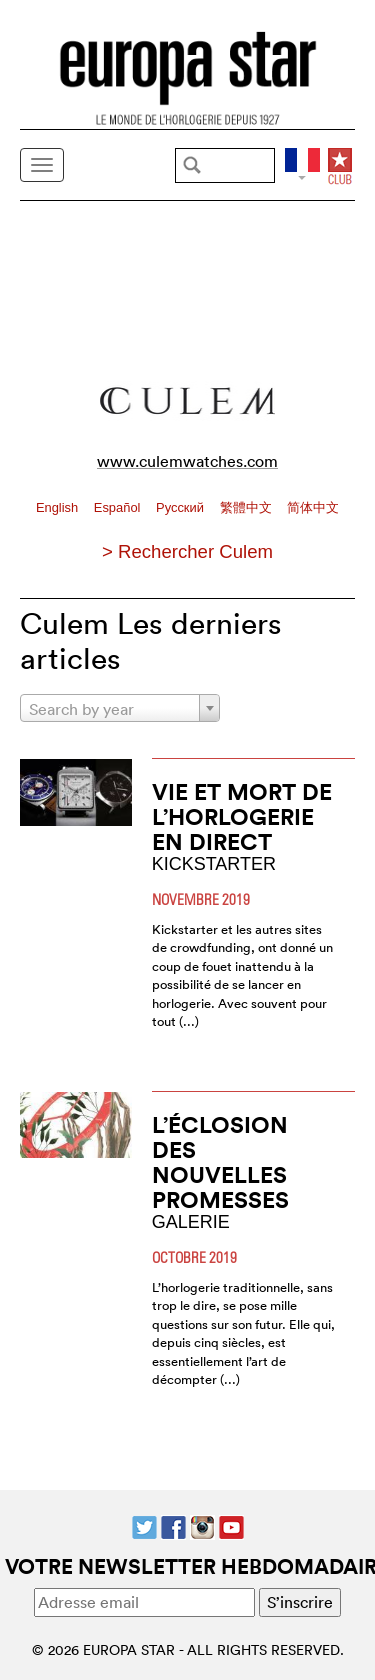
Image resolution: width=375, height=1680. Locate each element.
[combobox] (120, 708)
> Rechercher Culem (187, 551)
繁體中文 (248, 507)
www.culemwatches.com (187, 461)
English (59, 507)
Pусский (181, 507)
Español (119, 507)
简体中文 (313, 507)
